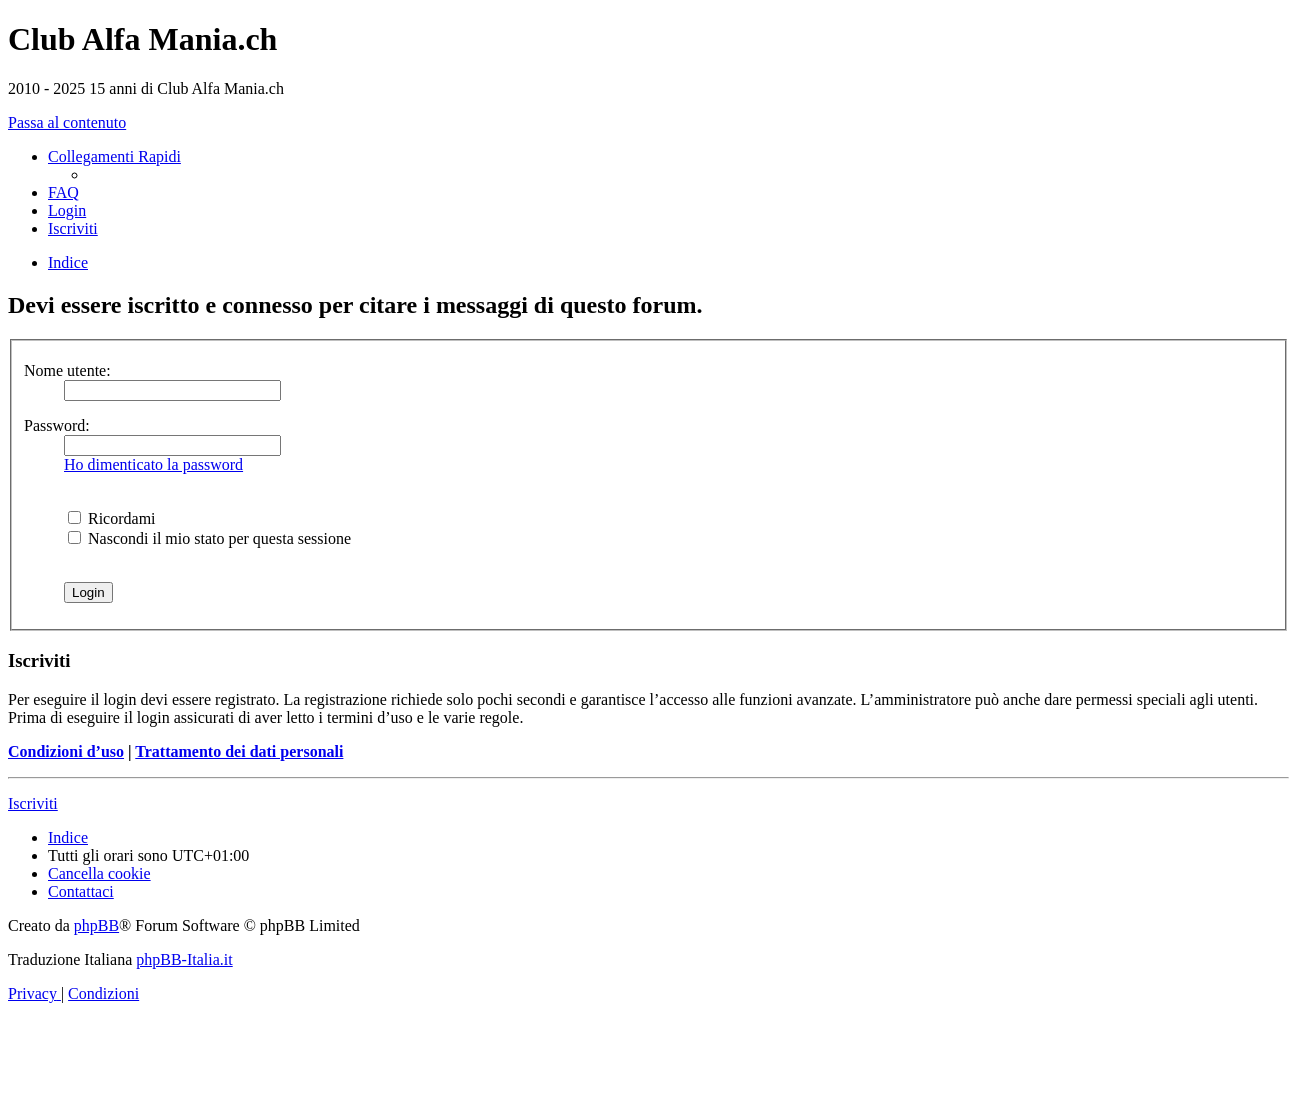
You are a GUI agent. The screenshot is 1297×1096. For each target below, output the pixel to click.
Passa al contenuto (67, 122)
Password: (57, 425)
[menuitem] (63, 192)
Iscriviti (33, 803)
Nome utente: (67, 370)
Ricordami (112, 518)
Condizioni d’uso (66, 751)
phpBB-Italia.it (184, 959)
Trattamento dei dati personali (239, 751)
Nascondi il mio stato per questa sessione (209, 538)
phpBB (96, 925)
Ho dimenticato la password (153, 464)
